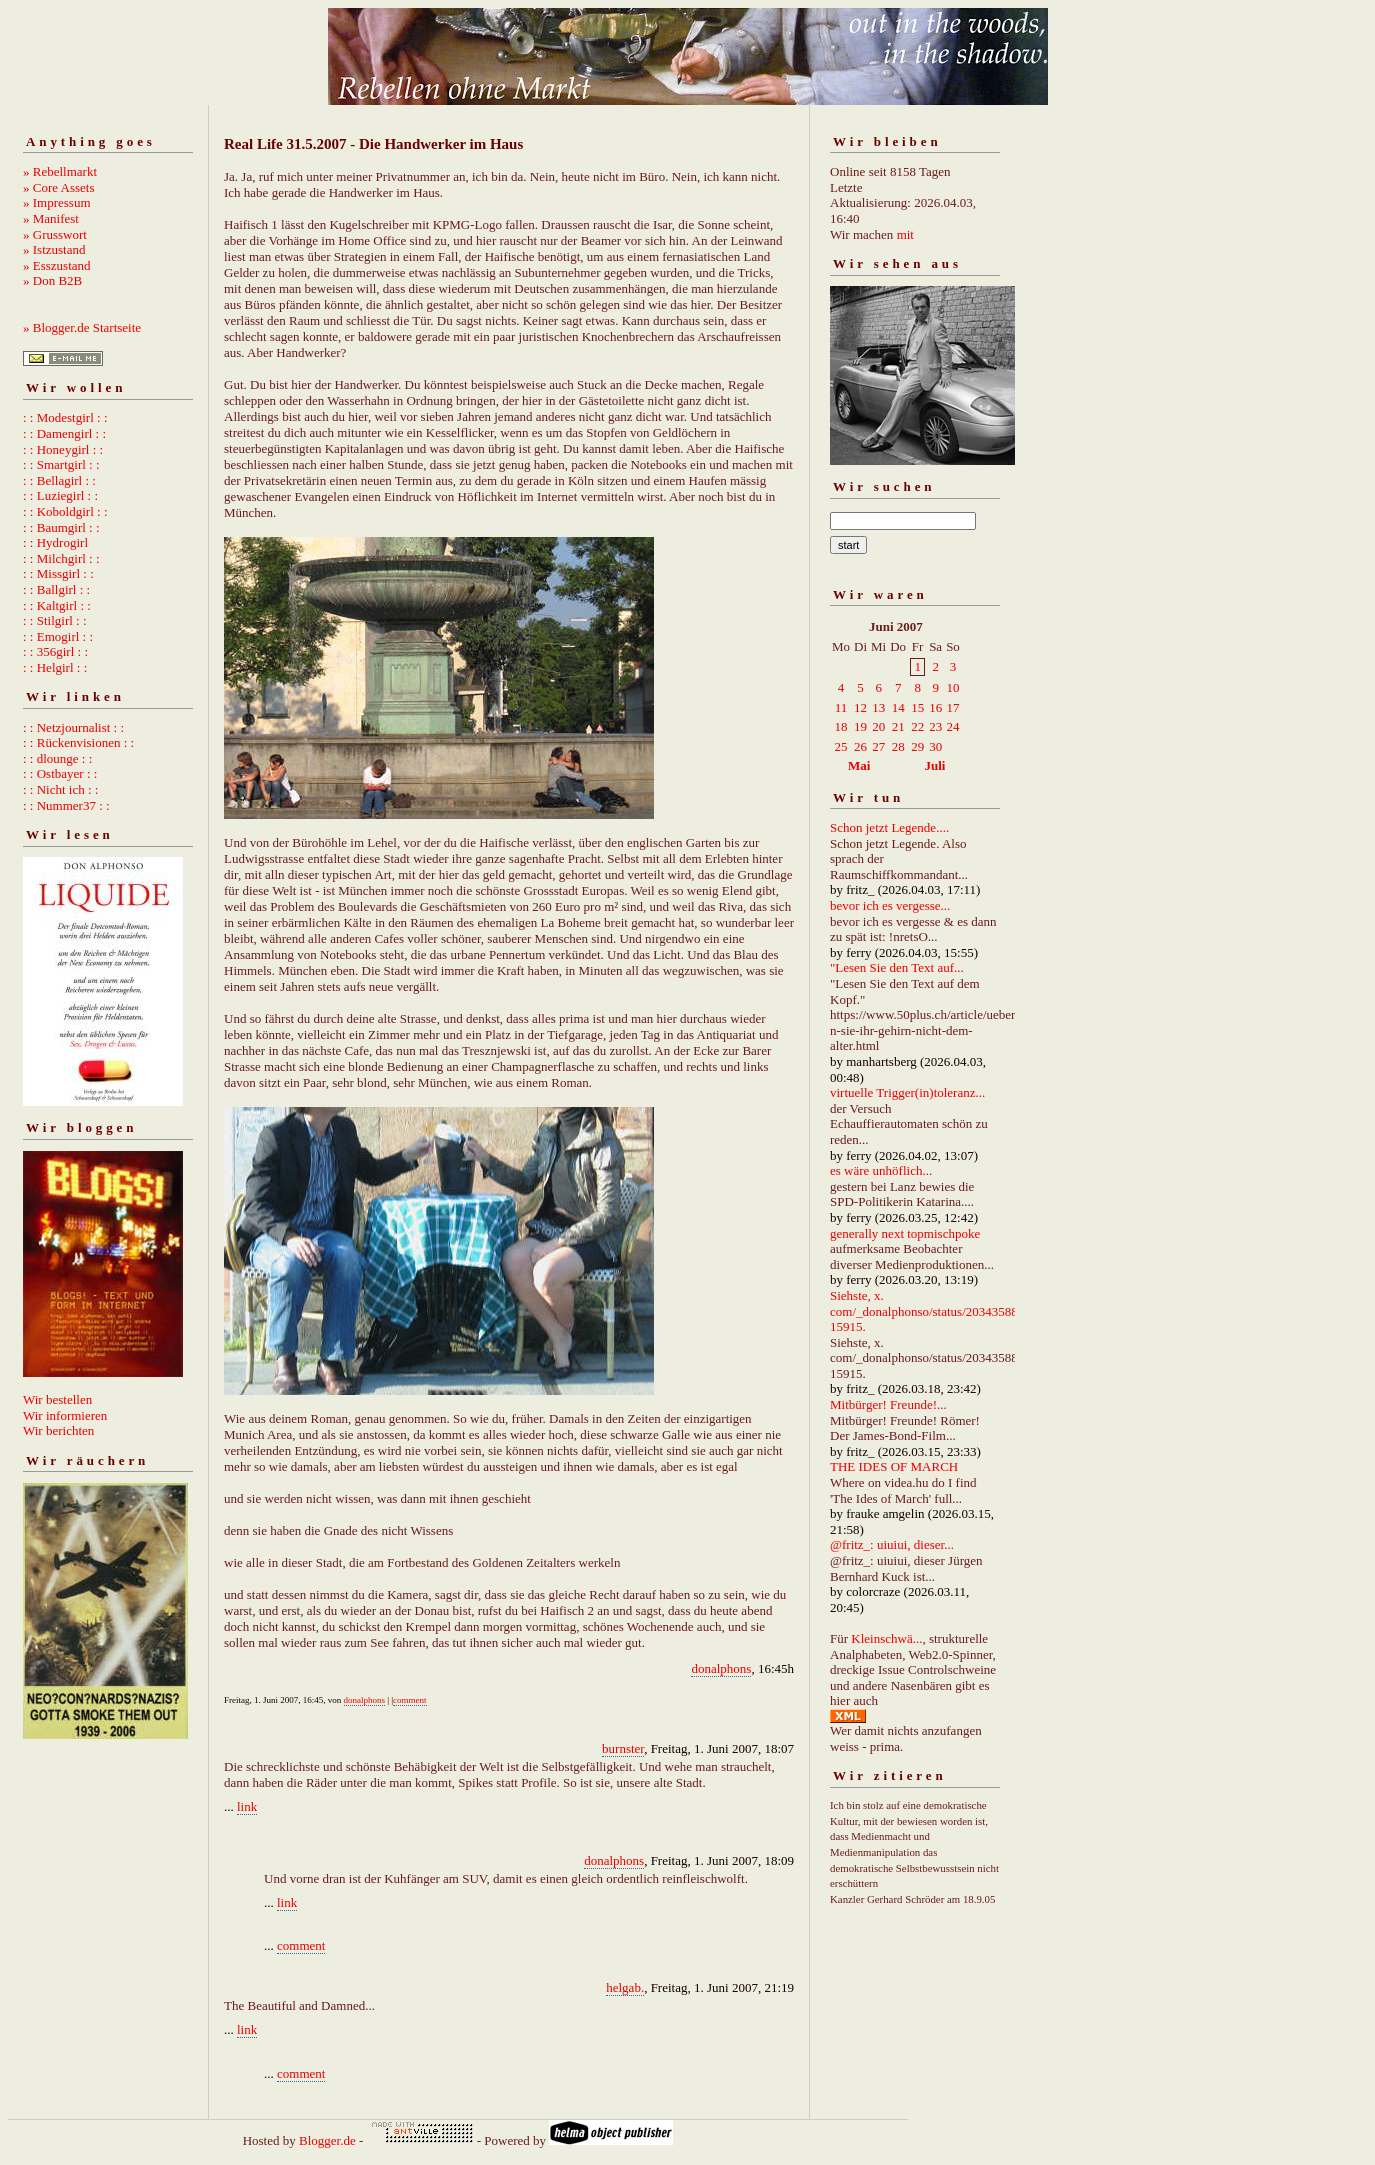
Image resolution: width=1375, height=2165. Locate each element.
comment (410, 1700)
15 (917, 707)
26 (860, 746)
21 (898, 726)
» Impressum (57, 202)
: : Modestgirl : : (65, 417)
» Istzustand (54, 249)
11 (841, 707)
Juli (935, 765)
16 (935, 707)
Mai (859, 765)
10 (952, 687)
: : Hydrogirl (55, 542)
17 (952, 707)
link (247, 1806)
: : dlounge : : (57, 758)
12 (860, 707)
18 (841, 726)
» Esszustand (57, 265)
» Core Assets (59, 187)
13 (878, 707)
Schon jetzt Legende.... (889, 827)
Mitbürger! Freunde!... (888, 1404)
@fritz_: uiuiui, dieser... (892, 1544)
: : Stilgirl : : (55, 620)
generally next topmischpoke (905, 1233)
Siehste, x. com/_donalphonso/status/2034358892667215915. (943, 1311)
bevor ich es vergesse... (890, 905)
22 (917, 726)
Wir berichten (58, 1430)
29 (917, 746)
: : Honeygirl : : (63, 449)
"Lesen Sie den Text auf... (897, 967)
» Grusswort (55, 234)
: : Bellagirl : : (59, 480)
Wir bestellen (57, 1399)
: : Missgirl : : (58, 573)
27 (878, 746)
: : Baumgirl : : (61, 527)
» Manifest (51, 218)
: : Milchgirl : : (61, 558)
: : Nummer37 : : (66, 805)
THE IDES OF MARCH (894, 1466)
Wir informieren (65, 1415)
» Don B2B (52, 280)
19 (860, 726)
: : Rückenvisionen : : (78, 742)
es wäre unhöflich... (881, 1170)
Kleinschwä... (886, 1638)
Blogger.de (327, 2140)
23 (935, 726)
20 (878, 726)
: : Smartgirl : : (61, 464)
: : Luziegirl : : (60, 495)
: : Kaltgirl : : (57, 605)
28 (898, 746)
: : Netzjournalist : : (73, 727)
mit (905, 234)
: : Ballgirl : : (56, 589)
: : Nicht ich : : (60, 789)
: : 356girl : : (55, 651)
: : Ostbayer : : (60, 773)
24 (952, 726)
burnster (623, 1748)
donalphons (721, 1668)
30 (935, 746)
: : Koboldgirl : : (65, 511)
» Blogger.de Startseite (82, 327)
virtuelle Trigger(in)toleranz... (907, 1092)
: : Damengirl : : (64, 433)
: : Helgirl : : (55, 667)
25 (841, 746)
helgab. (625, 1987)
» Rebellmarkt (60, 171)
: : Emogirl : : (58, 636)
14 (898, 707)
